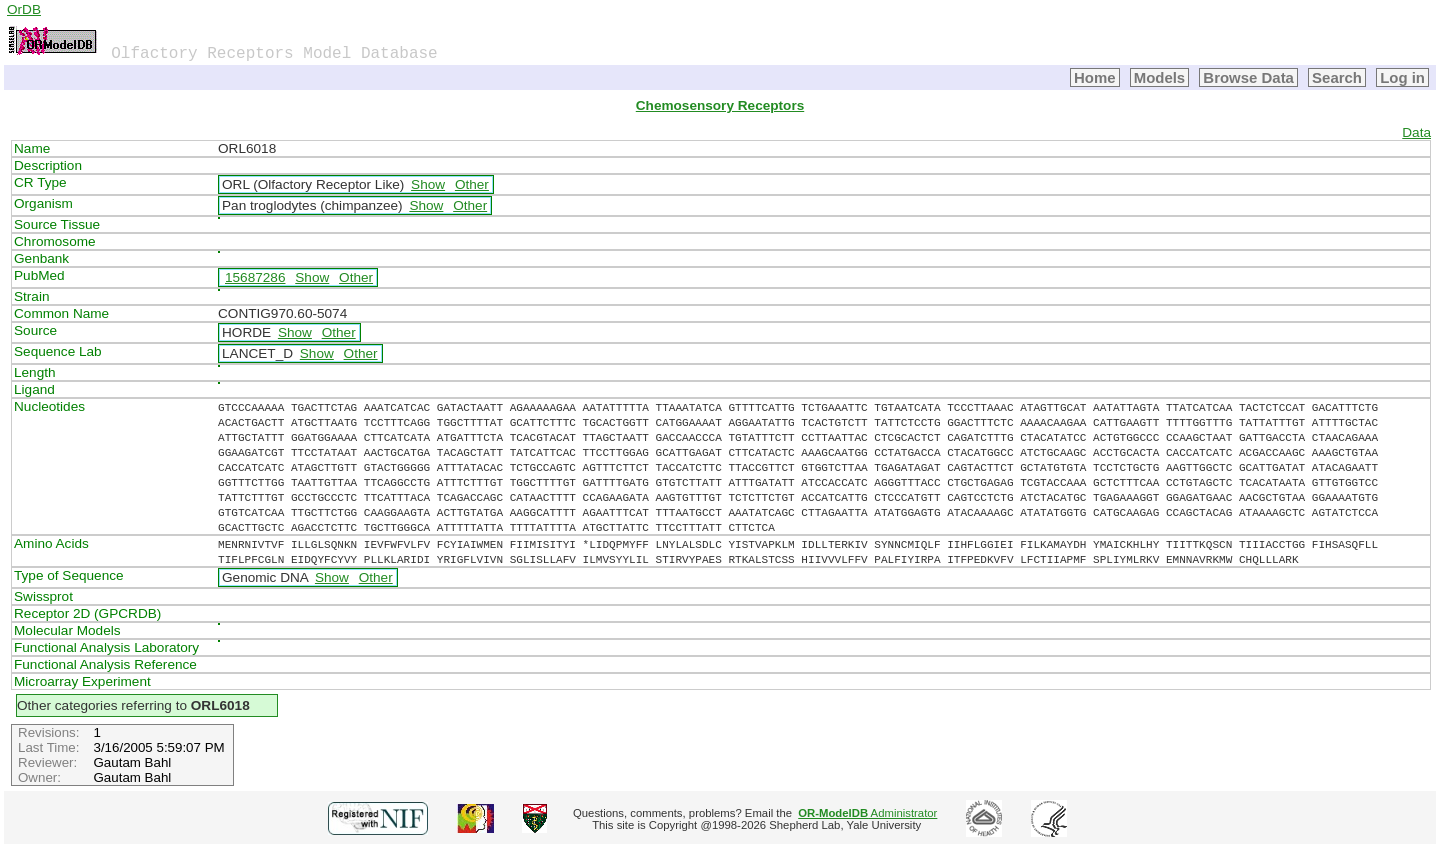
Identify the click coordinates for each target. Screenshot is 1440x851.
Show (428, 184)
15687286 (255, 277)
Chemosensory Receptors (720, 105)
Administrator (867, 813)
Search (1337, 77)
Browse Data (1248, 77)
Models (1160, 77)
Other (472, 184)
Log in (1402, 77)
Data (1416, 132)
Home (1095, 77)
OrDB (24, 9)
